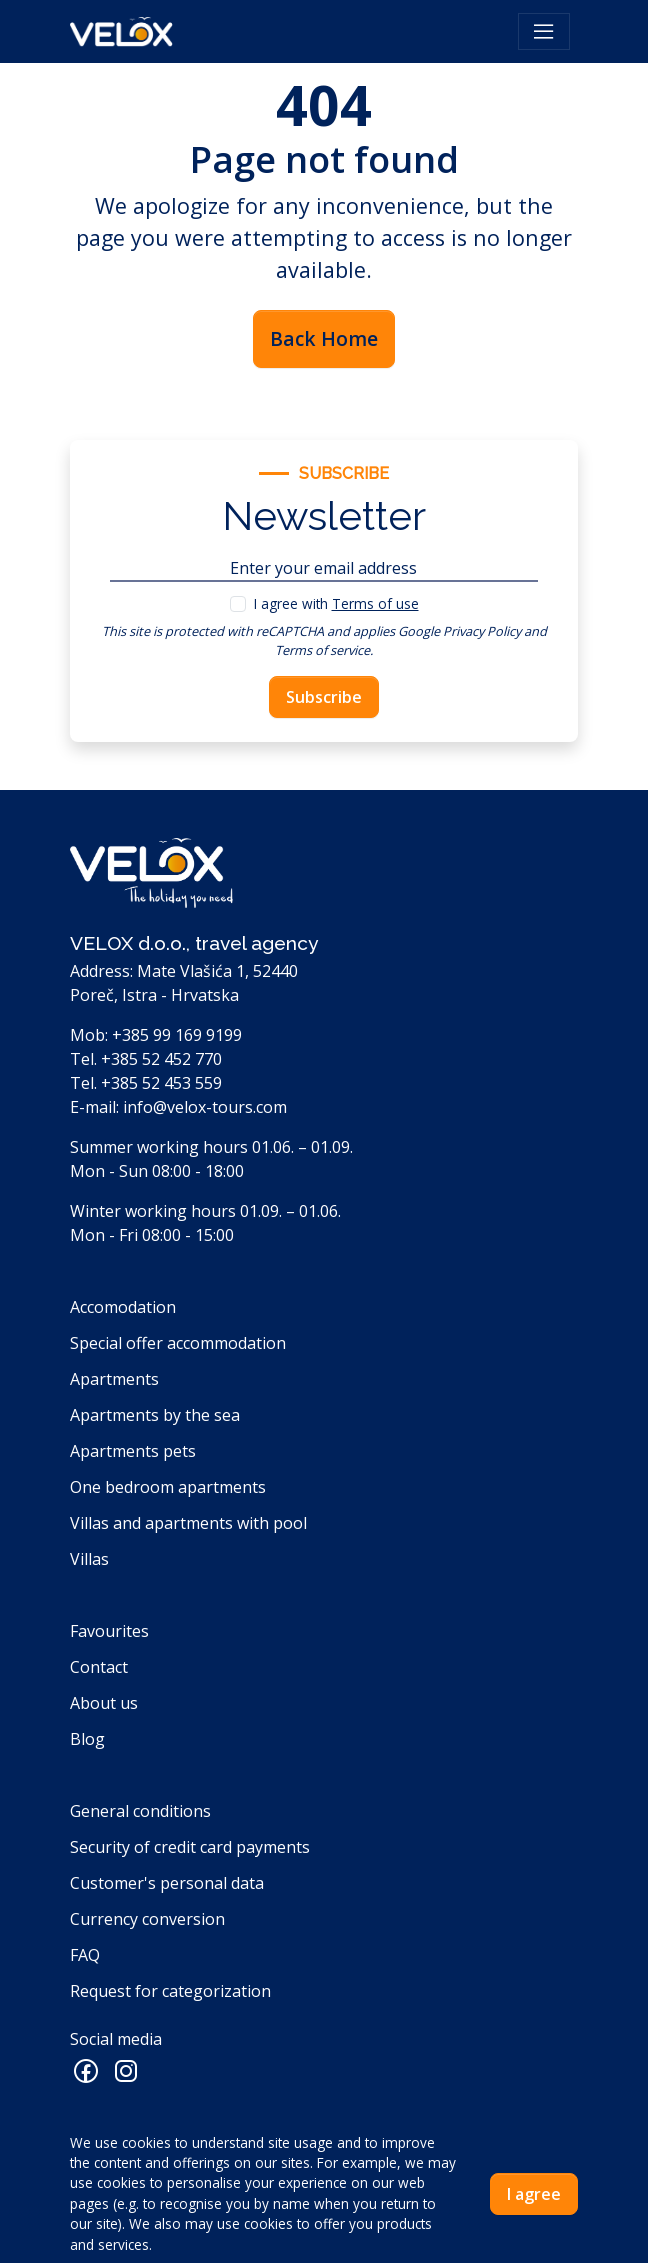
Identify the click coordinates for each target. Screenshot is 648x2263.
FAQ (85, 1955)
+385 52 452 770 (161, 1059)
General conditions (140, 1811)
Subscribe (324, 697)
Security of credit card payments (190, 1847)
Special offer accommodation (178, 1343)
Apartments (114, 1379)
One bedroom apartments (168, 1487)
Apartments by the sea (155, 1415)
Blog (87, 1739)
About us (104, 1703)
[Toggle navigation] (544, 32)
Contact (99, 1667)
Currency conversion (147, 1919)
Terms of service (322, 650)
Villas (89, 1559)
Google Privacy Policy (459, 631)
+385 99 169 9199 (177, 1035)
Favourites (109, 1631)
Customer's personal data (167, 1883)
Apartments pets (133, 1451)
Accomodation (123, 1307)
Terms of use (375, 603)
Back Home (324, 338)
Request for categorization (170, 1991)
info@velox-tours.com (205, 1107)
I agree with (336, 603)
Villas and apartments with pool (188, 1523)
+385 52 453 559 (161, 1083)
